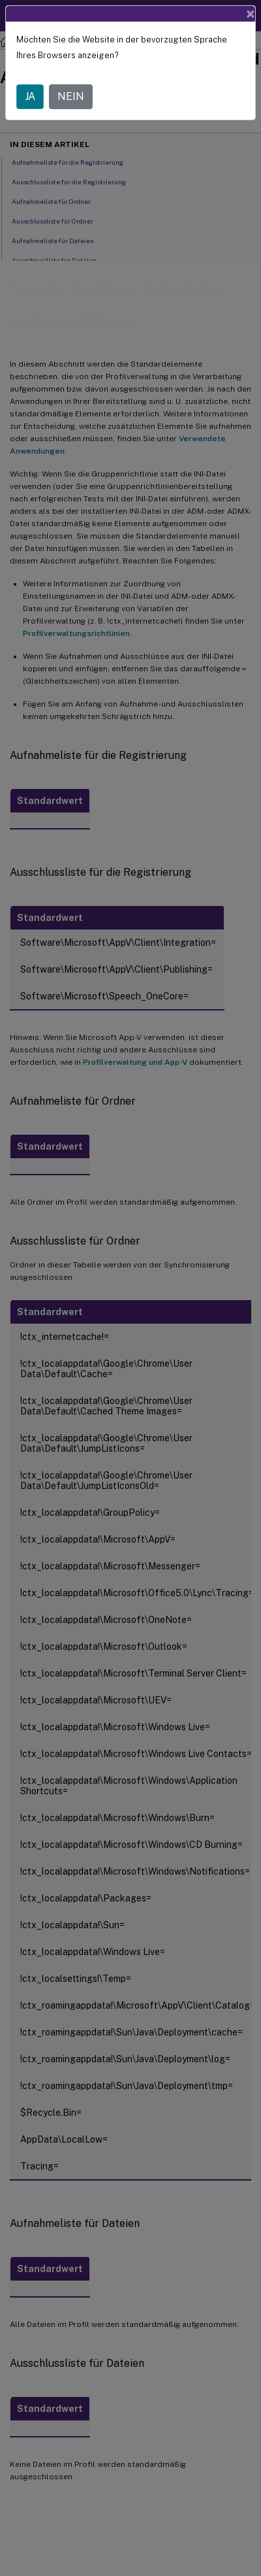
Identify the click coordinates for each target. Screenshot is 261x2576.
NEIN (70, 96)
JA (30, 96)
